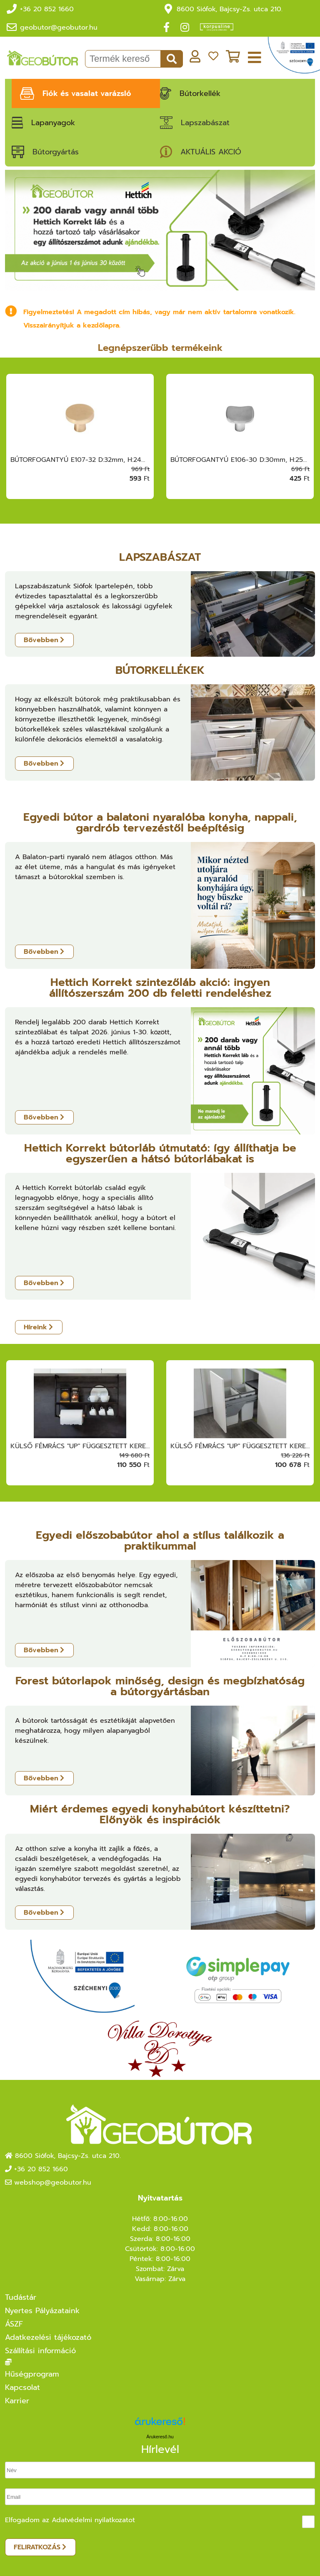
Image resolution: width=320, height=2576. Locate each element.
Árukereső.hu (159, 2436)
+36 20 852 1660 (47, 9)
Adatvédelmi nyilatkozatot (93, 2520)
